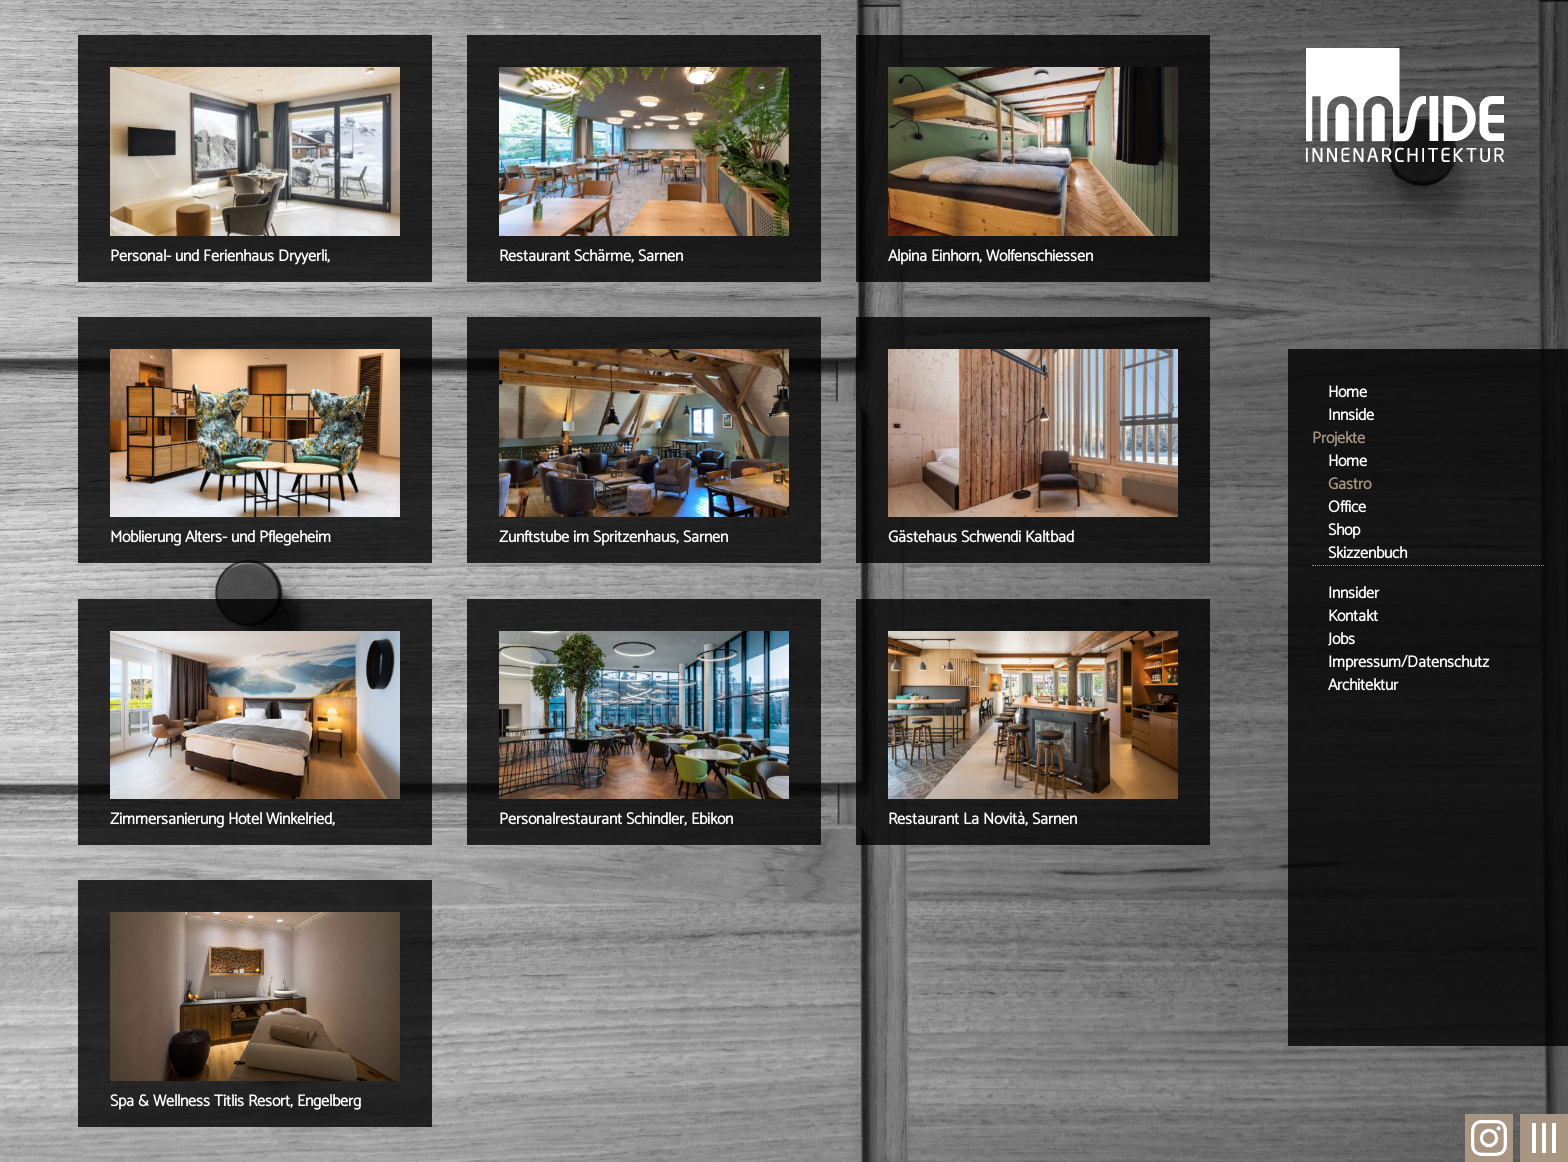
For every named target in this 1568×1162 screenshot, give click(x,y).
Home (1347, 392)
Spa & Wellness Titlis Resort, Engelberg (235, 1101)
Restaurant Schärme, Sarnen (591, 256)
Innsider (1353, 593)
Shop (1344, 530)
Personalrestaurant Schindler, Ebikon (616, 819)
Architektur (1363, 685)
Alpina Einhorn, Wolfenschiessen (990, 256)
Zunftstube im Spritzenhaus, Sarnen (613, 537)
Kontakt (1353, 616)
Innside (1351, 415)
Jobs (1341, 639)
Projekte (1338, 438)
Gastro (1349, 484)
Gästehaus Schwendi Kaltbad (981, 537)
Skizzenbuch (1367, 553)
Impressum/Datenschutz (1408, 662)
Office (1347, 507)
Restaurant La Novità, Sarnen (982, 819)
